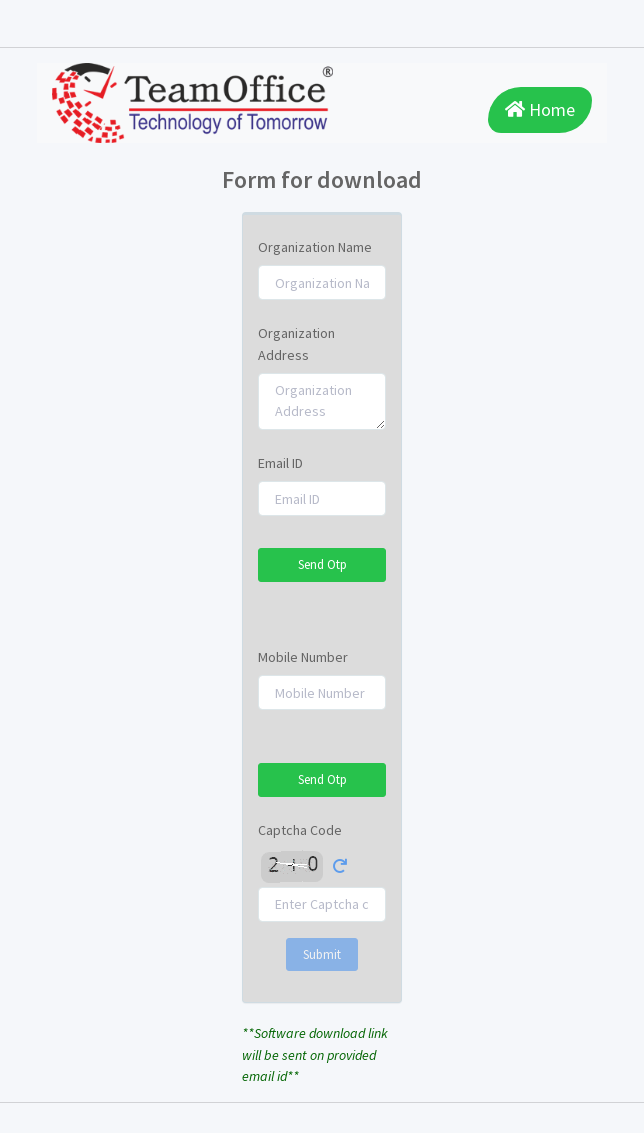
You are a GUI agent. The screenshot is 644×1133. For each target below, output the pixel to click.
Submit (322, 954)
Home (540, 109)
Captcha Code (300, 830)
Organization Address (296, 343)
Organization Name (315, 247)
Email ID (280, 463)
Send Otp (322, 564)
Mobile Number (303, 657)
